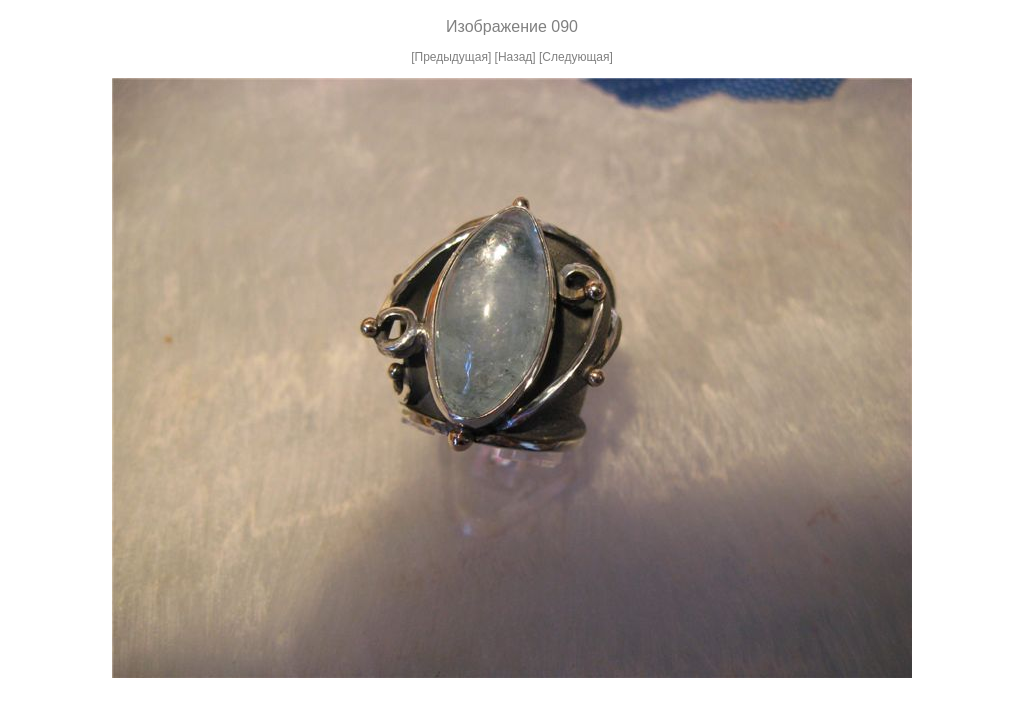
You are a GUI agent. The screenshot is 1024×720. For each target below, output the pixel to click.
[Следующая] (576, 57)
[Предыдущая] (451, 57)
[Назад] (515, 57)
